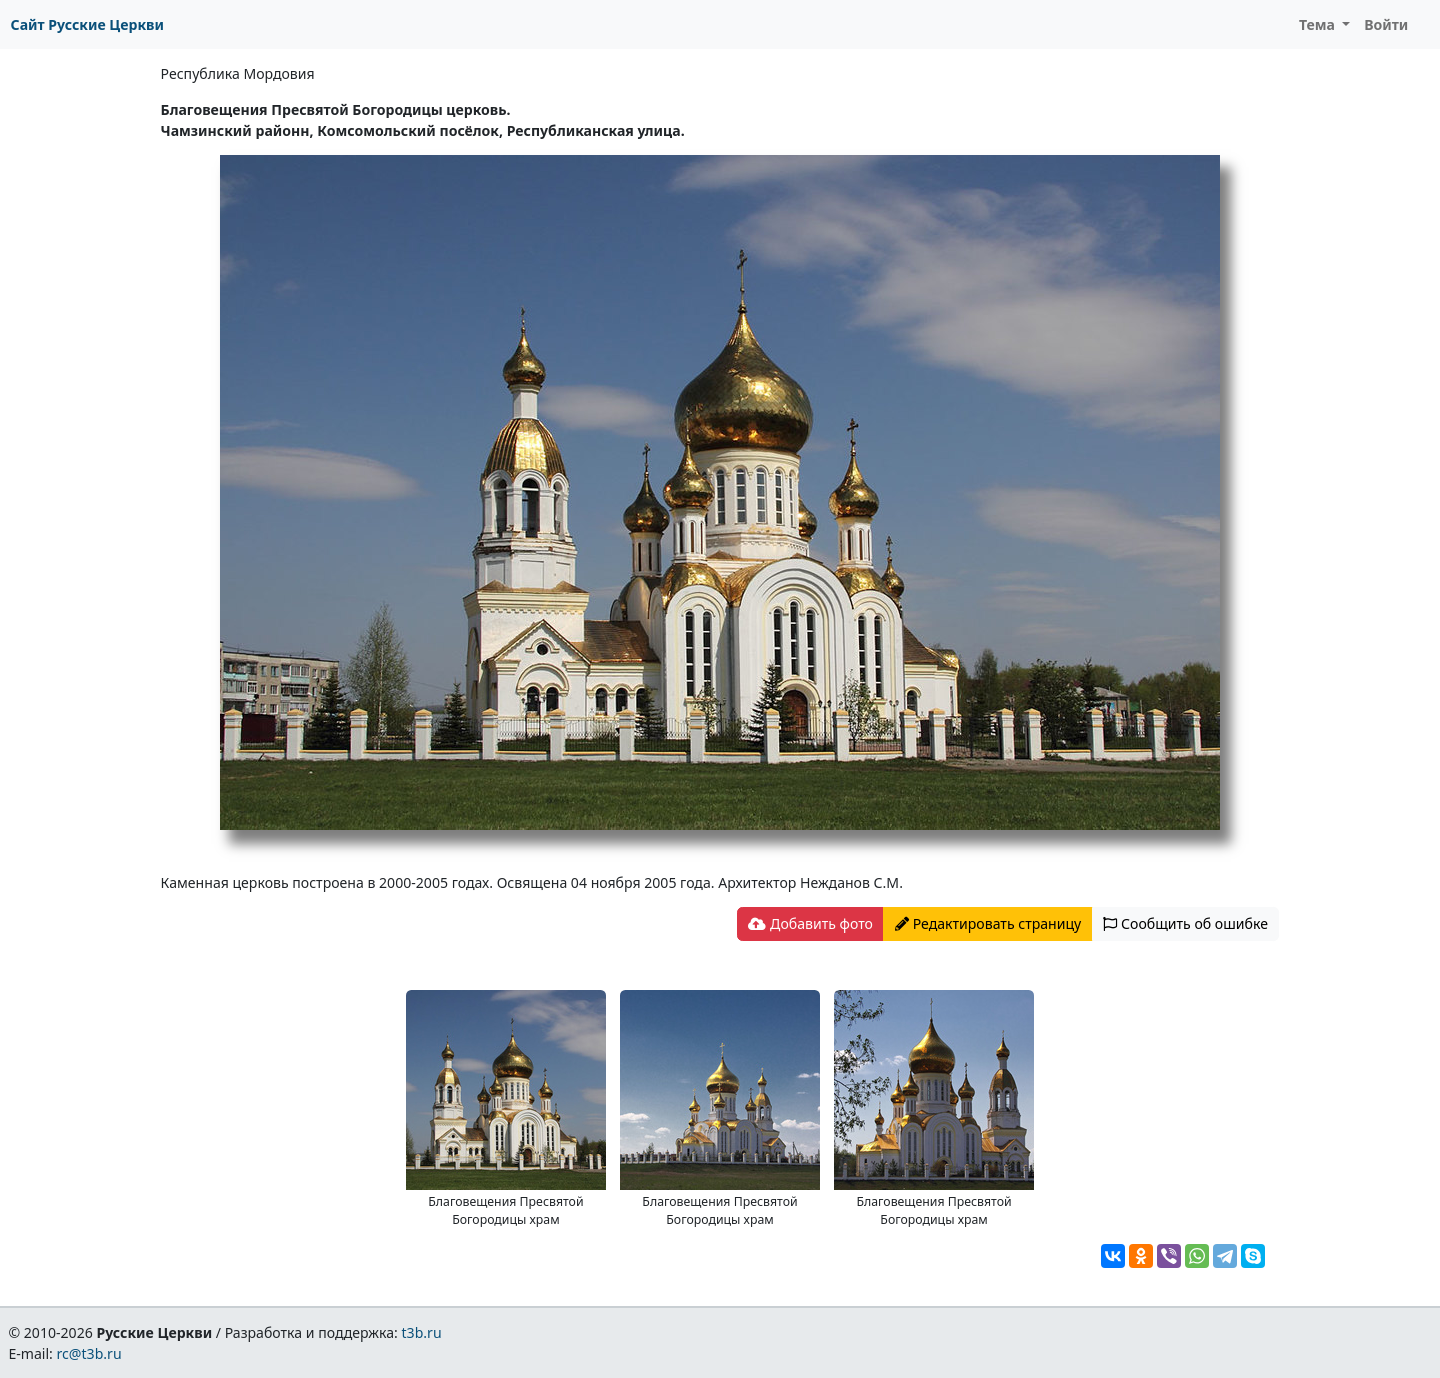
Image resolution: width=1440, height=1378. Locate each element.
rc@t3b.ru (89, 1353)
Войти (1386, 24)
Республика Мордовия (238, 73)
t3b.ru (422, 1332)
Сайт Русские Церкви (87, 24)
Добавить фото (810, 923)
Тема (1319, 24)
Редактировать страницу (988, 923)
